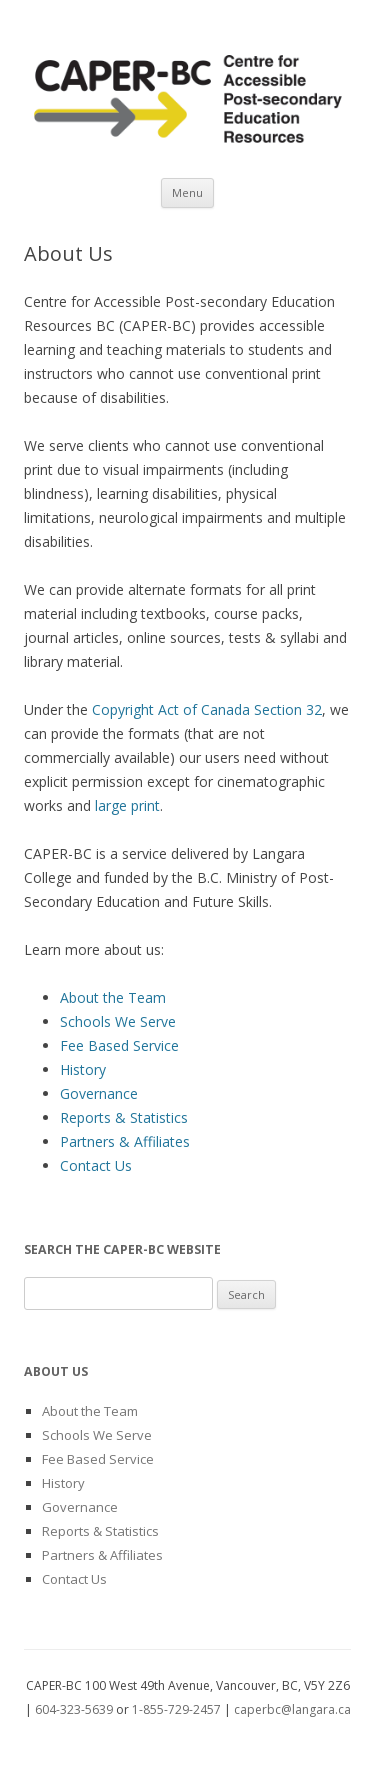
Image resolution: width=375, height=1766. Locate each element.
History (83, 1069)
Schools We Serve (118, 1021)
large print (127, 805)
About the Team (113, 997)
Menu (187, 192)
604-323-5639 (74, 1709)
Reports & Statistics (124, 1117)
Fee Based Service (119, 1045)
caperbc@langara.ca (292, 1709)
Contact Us (96, 1165)
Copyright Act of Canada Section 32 (207, 709)
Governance (99, 1093)
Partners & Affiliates (125, 1141)
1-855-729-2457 (176, 1709)
